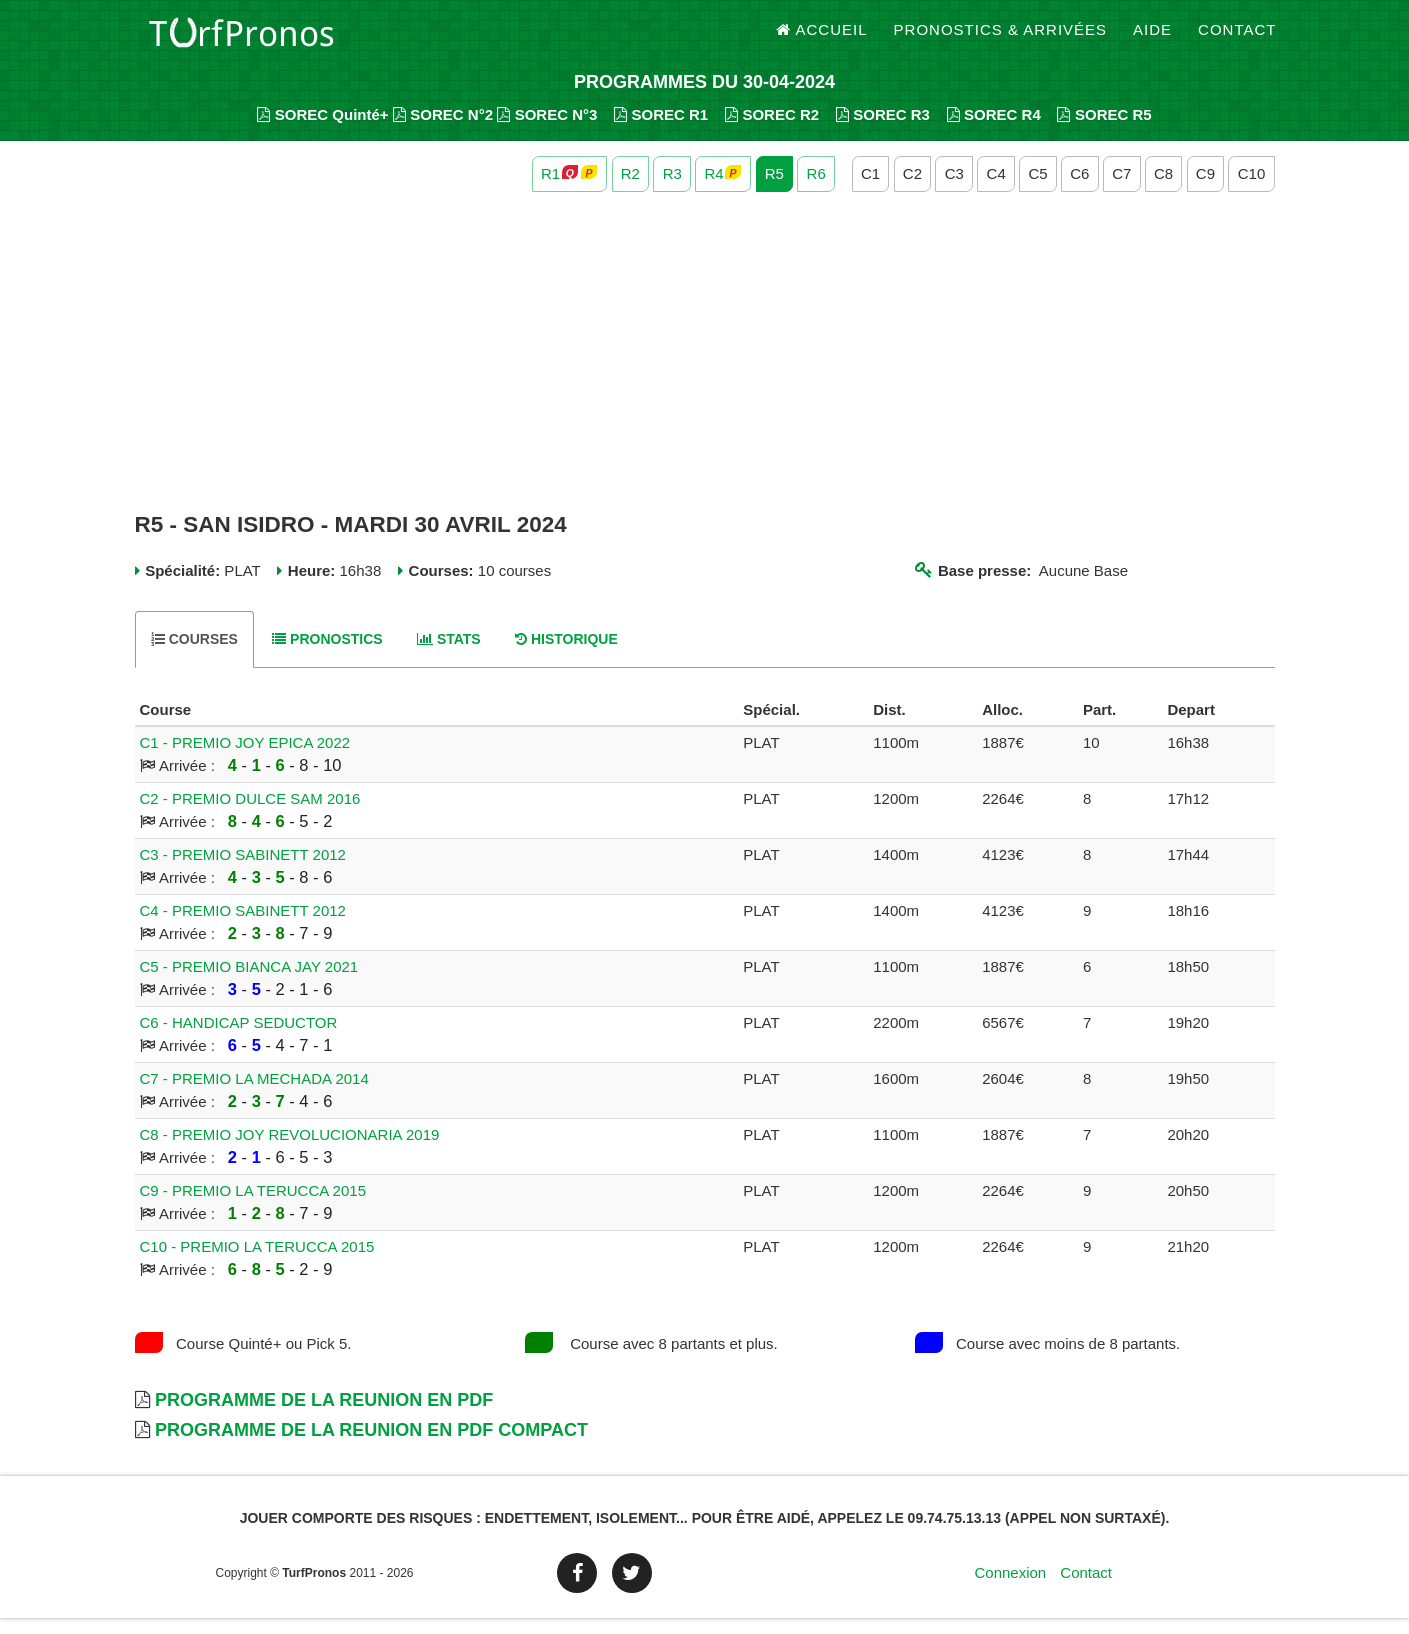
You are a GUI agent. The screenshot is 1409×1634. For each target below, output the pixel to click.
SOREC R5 (1104, 130)
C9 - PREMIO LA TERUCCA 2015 (253, 1206)
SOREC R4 (994, 130)
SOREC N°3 (547, 130)
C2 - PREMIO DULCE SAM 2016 (250, 814)
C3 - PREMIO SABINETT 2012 (243, 870)
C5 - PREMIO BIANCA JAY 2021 (249, 982)
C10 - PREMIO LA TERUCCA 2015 (257, 1262)
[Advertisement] (705, 368)
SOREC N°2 (443, 130)
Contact (1237, 39)
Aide (1152, 39)
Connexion (1010, 1588)
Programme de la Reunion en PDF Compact (371, 1446)
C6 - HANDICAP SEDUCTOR (239, 1038)
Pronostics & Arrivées (1001, 39)
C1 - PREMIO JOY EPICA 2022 (245, 758)
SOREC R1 (661, 130)
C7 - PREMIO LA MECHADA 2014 (254, 1094)
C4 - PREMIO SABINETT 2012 (243, 926)
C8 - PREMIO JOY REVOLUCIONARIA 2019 (290, 1150)
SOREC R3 (883, 130)
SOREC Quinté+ (322, 130)
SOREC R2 (772, 130)
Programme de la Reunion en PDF (324, 1416)
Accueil (822, 39)
